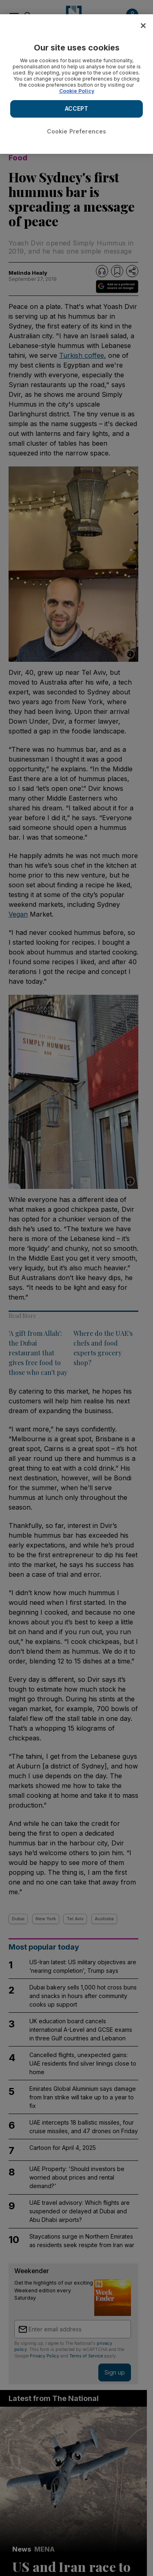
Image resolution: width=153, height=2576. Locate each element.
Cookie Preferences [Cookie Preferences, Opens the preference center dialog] (76, 131)
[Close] (143, 26)
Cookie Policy (76, 91)
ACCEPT (77, 108)
